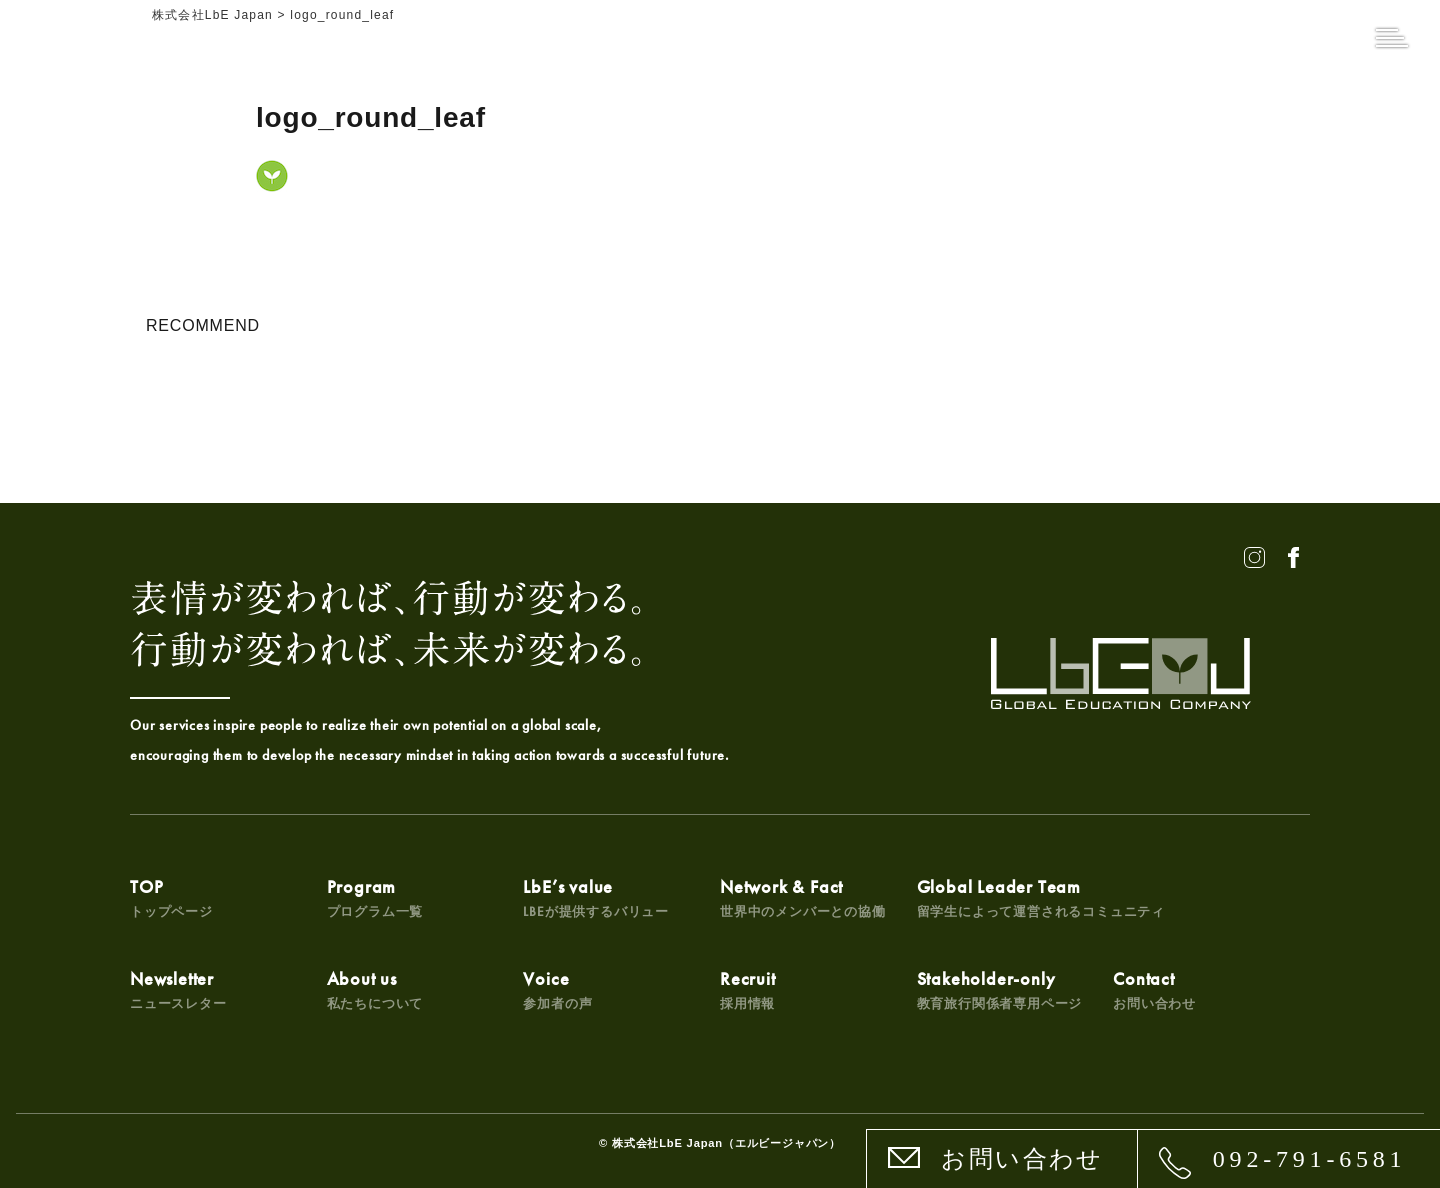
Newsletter (178, 989)
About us (375, 989)
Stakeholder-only (1000, 989)
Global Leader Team (1041, 897)
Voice (557, 989)
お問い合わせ (1022, 1159)
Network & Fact (803, 897)
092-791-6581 (1310, 1159)
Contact (1154, 989)
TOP (171, 897)
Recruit (748, 989)
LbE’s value (596, 897)
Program (375, 897)
